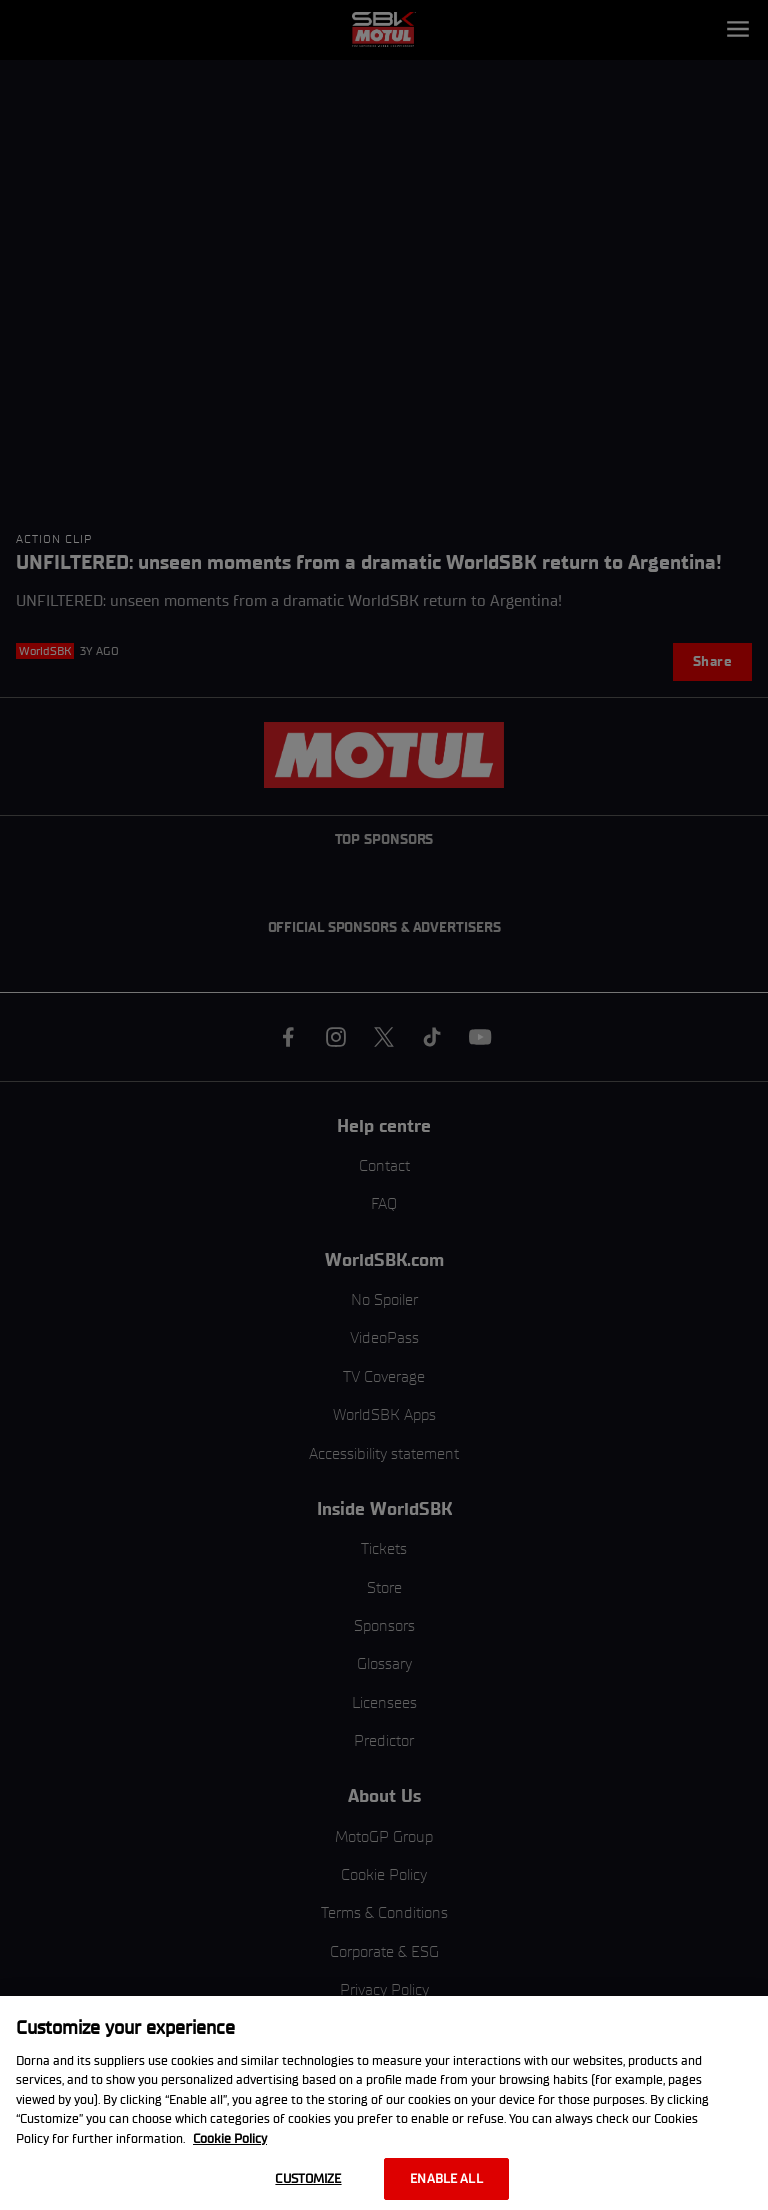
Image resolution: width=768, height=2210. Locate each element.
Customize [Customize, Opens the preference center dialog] (308, 2178)
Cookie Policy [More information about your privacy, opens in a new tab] (230, 2138)
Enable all (446, 2178)
